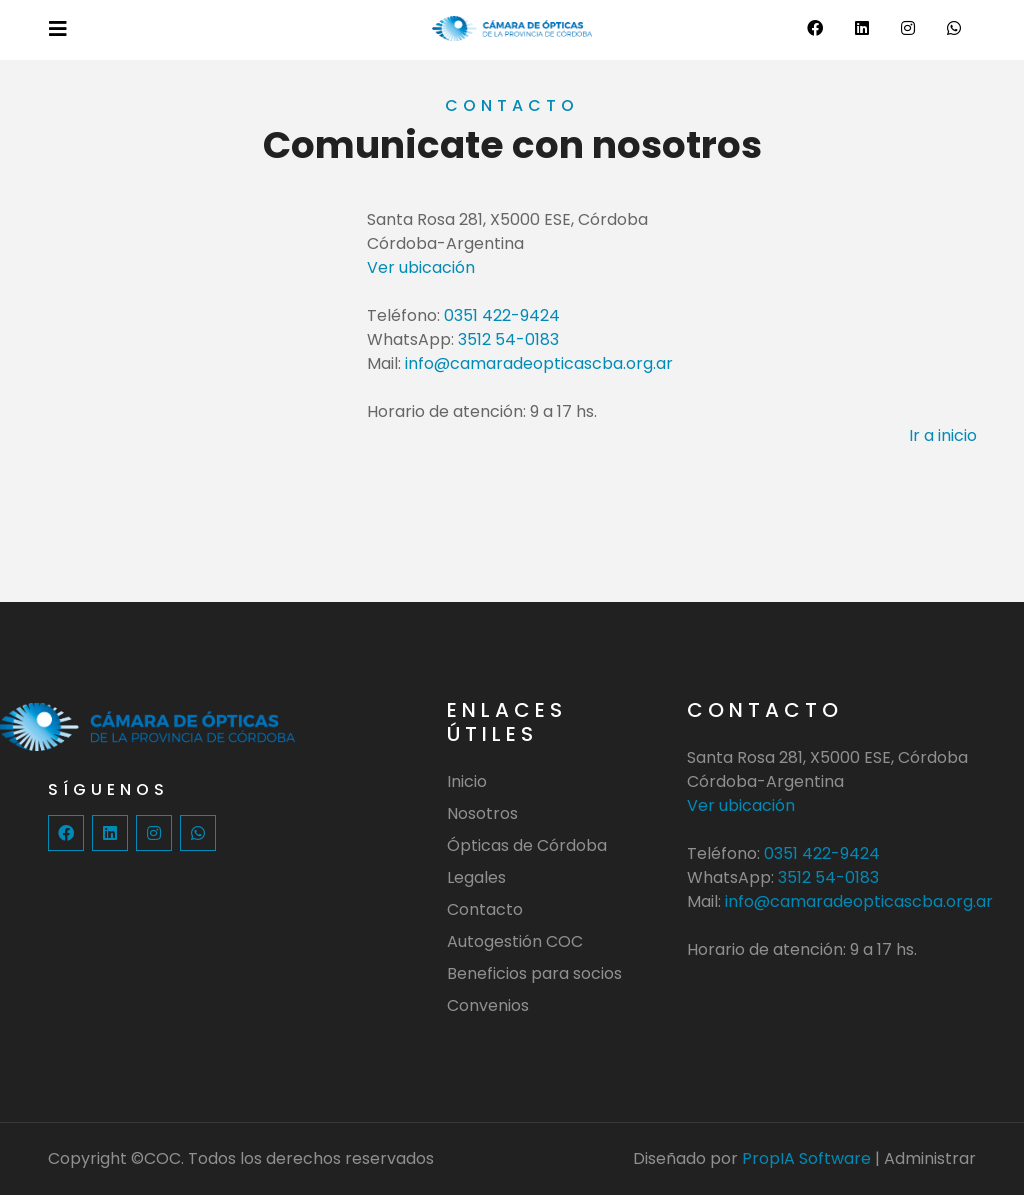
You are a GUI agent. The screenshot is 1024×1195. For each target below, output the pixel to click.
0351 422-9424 (502, 315)
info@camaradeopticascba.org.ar (539, 363)
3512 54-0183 (508, 339)
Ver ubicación (421, 267)
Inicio (467, 781)
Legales (476, 877)
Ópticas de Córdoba (527, 845)
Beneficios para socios (534, 973)
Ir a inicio (943, 435)
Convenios (488, 1005)
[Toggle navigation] (58, 29)
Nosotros (482, 813)
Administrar (930, 1158)
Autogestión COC (515, 941)
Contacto (485, 909)
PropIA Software (806, 1158)
